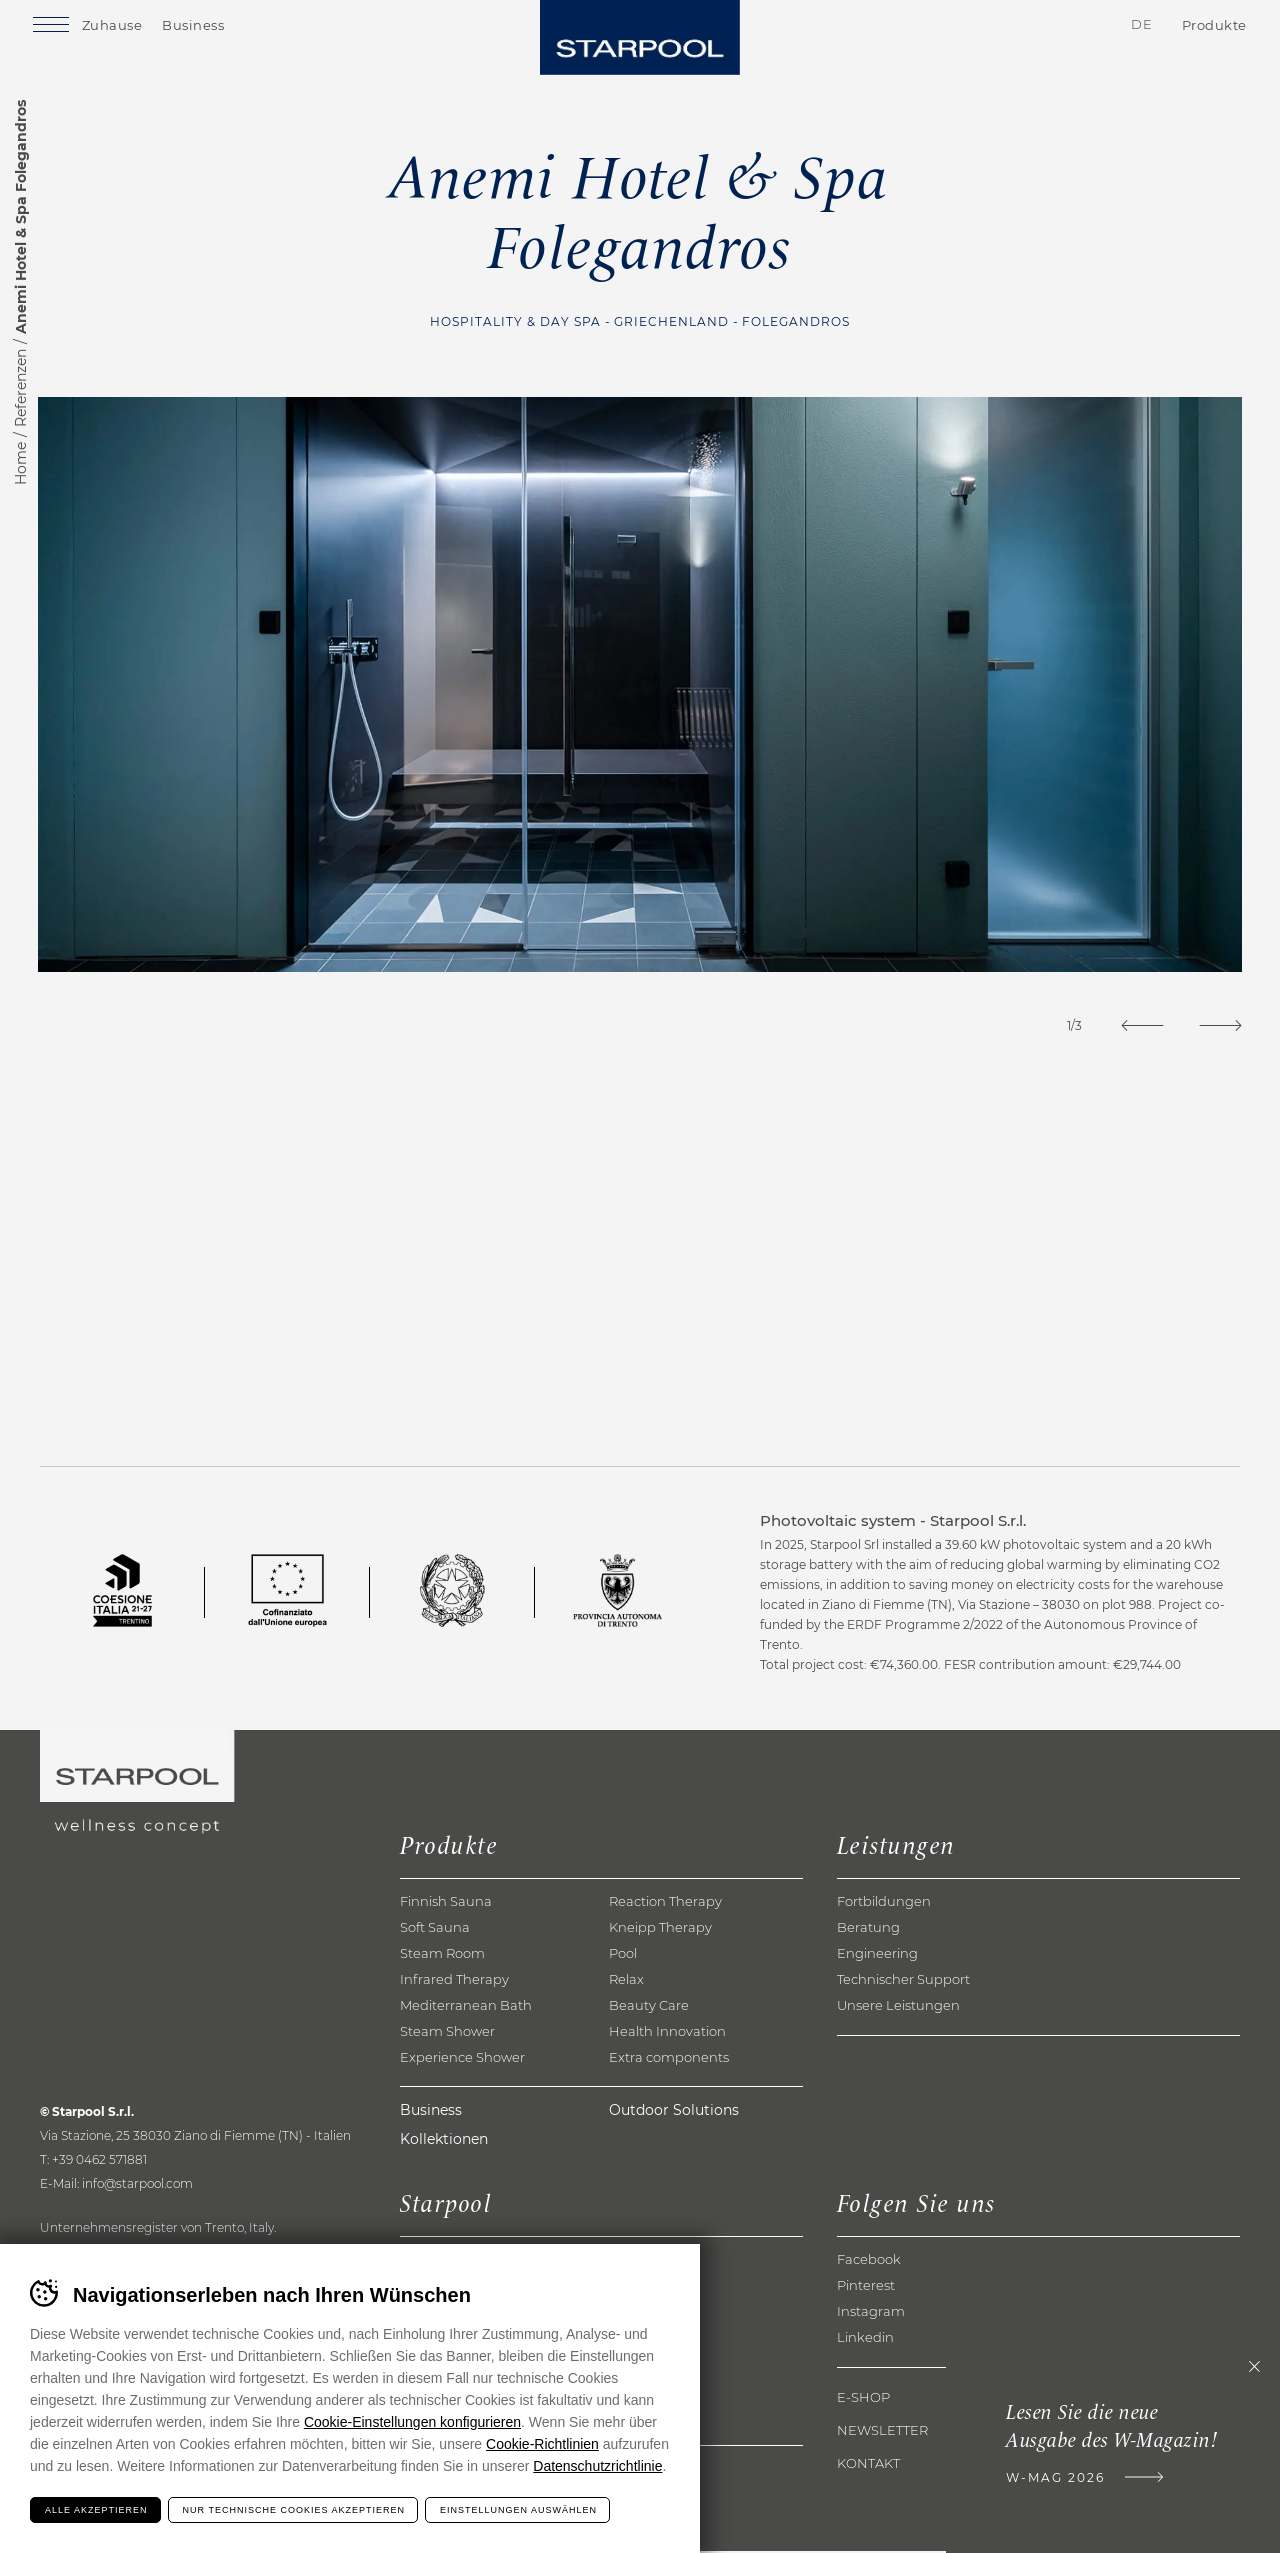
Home (21, 463)
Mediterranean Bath (466, 2007)
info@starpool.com (137, 2185)
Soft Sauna (435, 1929)
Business (218, 28)
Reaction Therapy (665, 1903)
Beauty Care (649, 2007)
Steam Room (442, 1955)
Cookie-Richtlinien (542, 2444)
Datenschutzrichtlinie (597, 2466)
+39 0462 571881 (99, 2161)
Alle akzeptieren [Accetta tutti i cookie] (96, 2510)
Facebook (869, 2261)
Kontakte (1017, 29)
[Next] (1218, 1025)
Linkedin (865, 2339)
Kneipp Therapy (660, 1929)
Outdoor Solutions (674, 2112)
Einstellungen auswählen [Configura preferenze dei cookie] (518, 2510)
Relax (626, 1981)
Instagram (871, 2313)
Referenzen (21, 388)
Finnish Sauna (446, 1903)
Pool (623, 1955)
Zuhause (136, 28)
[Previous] (1135, 1025)
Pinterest (866, 2287)
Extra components (669, 2059)
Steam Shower (447, 2033)
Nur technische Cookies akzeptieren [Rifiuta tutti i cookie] (294, 2510)
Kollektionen (444, 2141)
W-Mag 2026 (1049, 2479)
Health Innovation (667, 2033)
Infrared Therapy (454, 1981)
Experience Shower (462, 2059)
